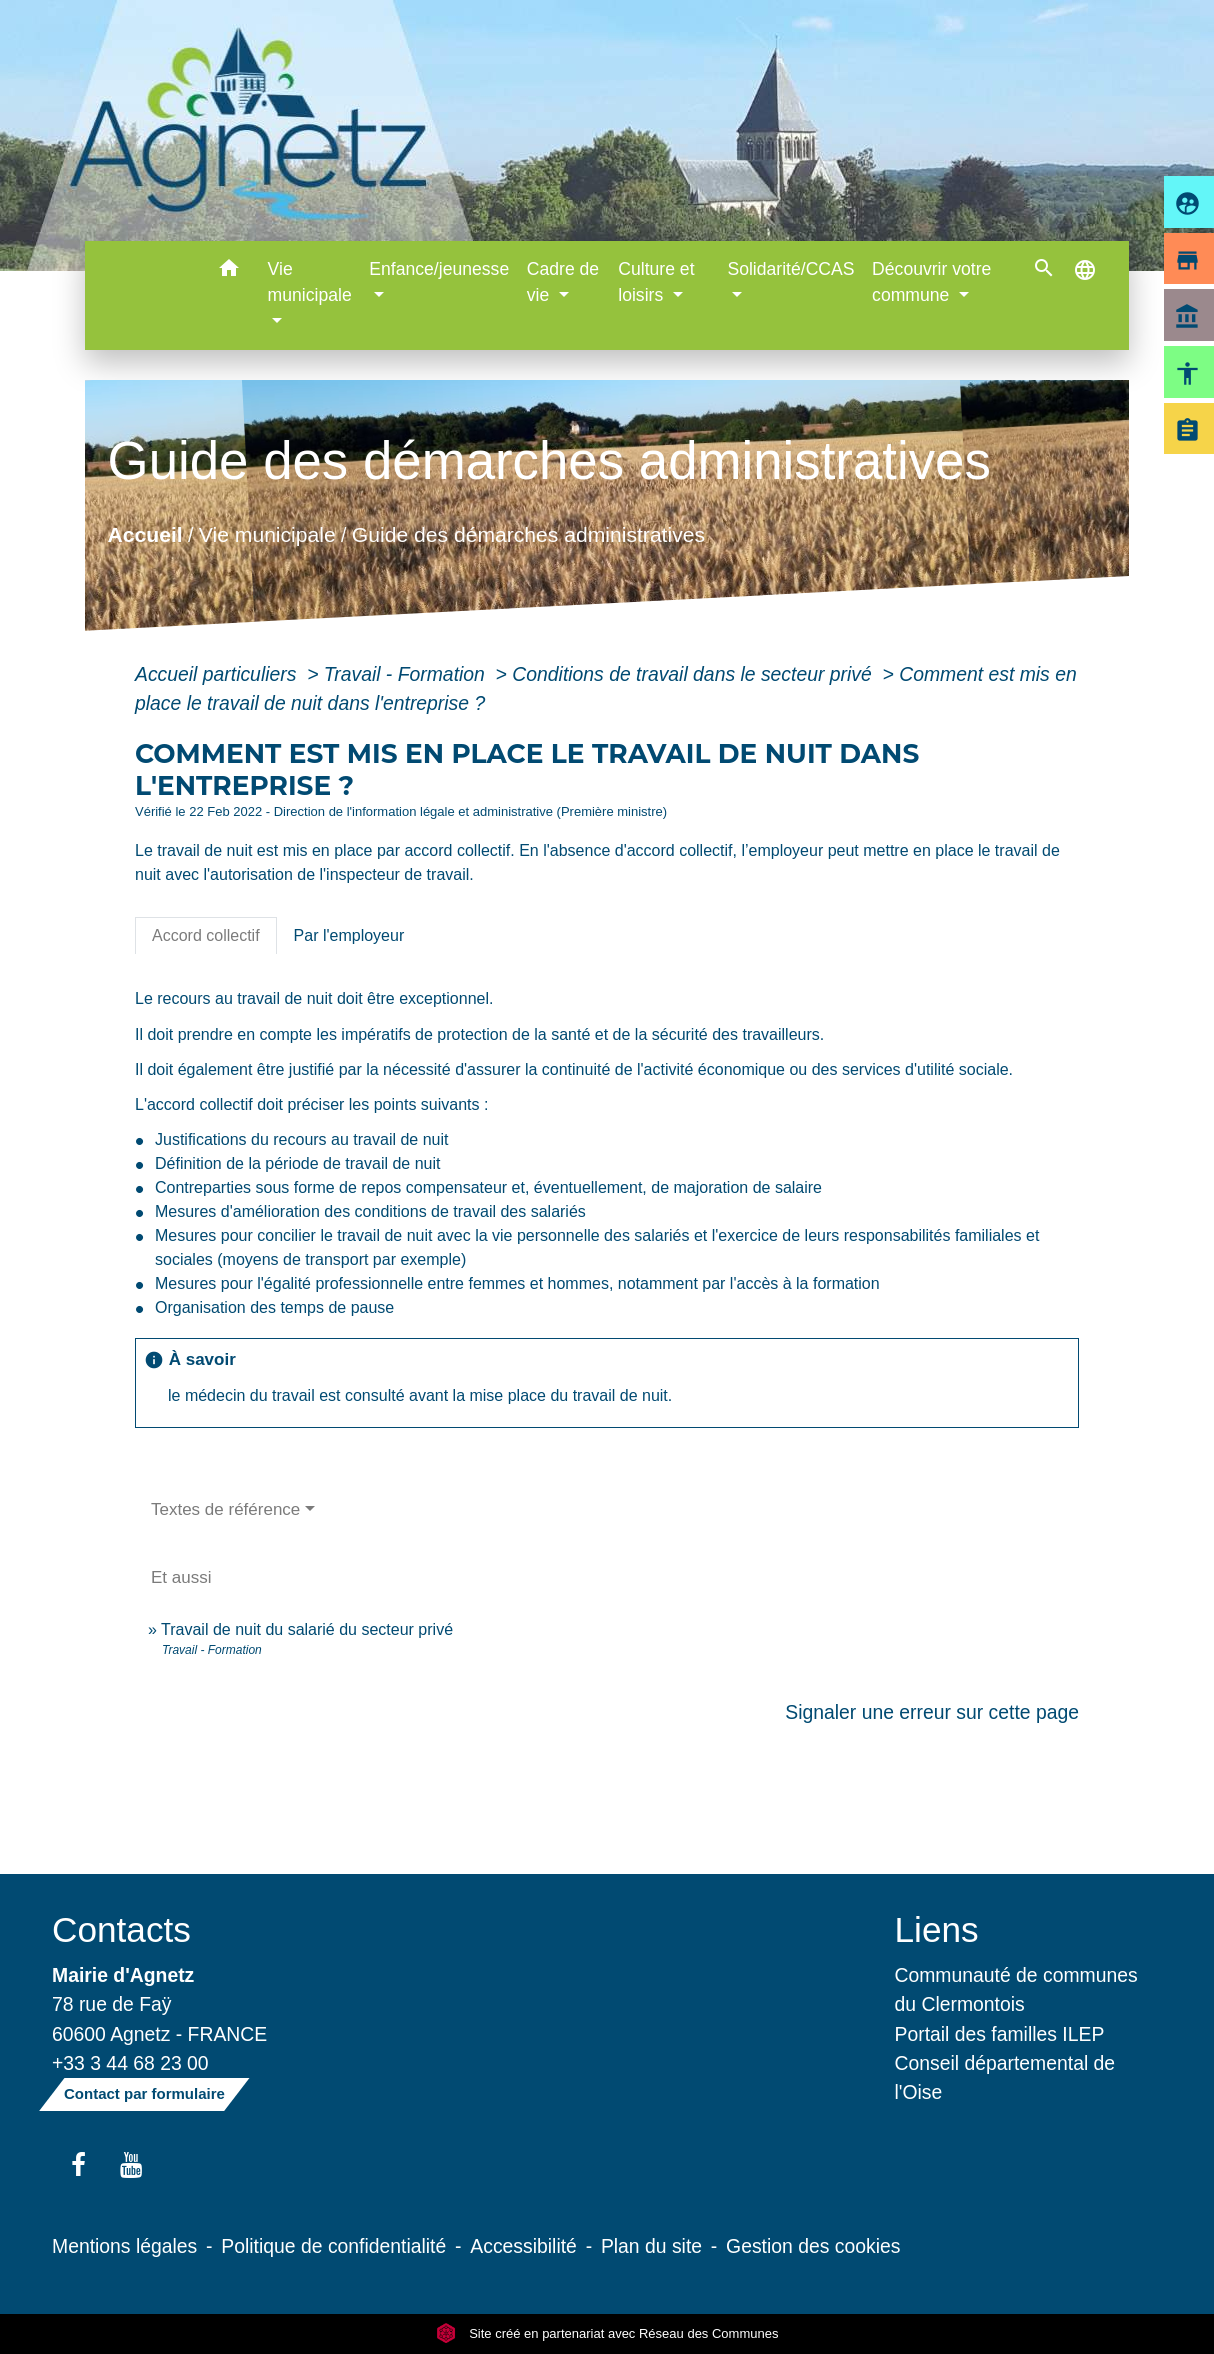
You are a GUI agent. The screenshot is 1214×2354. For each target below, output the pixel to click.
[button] (229, 271)
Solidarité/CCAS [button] (790, 269)
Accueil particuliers (218, 674)
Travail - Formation (407, 674)
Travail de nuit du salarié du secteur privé (307, 1629)
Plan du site (651, 2246)
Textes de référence (225, 1509)
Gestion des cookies (813, 2246)
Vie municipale (267, 533)
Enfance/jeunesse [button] (439, 269)
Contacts (121, 1929)
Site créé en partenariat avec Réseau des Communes (607, 2333)
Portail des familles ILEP (1000, 2034)
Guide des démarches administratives (528, 533)
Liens (937, 1929)
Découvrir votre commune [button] (931, 282)
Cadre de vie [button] (563, 282)
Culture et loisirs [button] (656, 282)
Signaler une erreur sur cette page (932, 1712)
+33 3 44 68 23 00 (130, 2063)
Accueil (145, 533)
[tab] (206, 936)
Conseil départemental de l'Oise (1005, 2077)
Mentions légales (124, 2246)
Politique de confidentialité (333, 2246)
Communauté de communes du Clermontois (1016, 1989)
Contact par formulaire (144, 2093)
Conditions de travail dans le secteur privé (694, 674)
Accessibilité (523, 2246)
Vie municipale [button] (310, 282)
